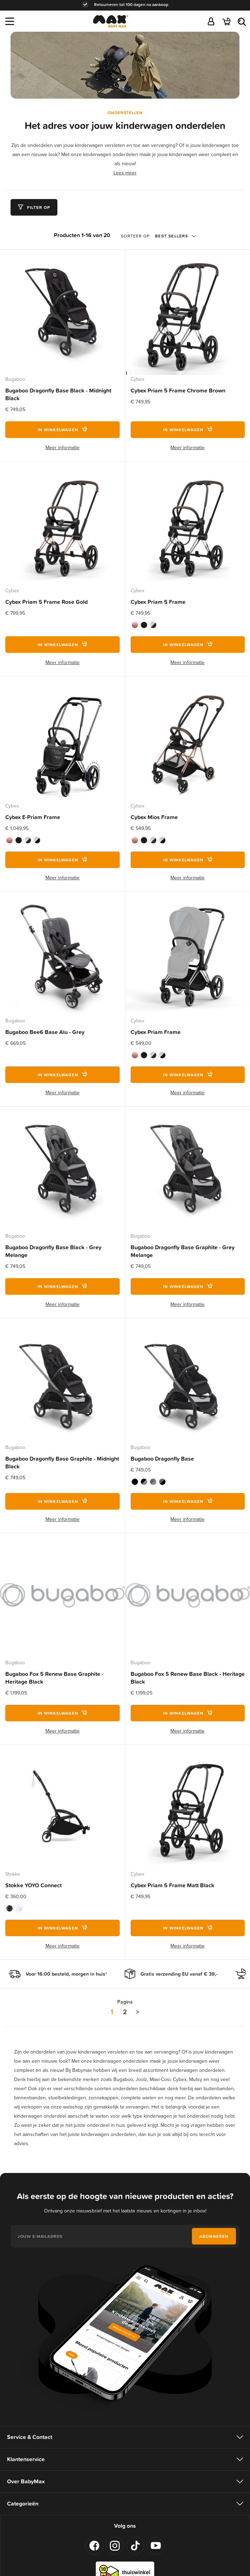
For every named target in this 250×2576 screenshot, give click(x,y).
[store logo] (110, 22)
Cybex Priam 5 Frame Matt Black (172, 1885)
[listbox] (188, 625)
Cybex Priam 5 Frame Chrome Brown (178, 390)
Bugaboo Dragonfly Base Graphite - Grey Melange (183, 1251)
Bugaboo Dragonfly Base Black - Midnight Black (58, 394)
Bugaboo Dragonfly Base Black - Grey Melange (53, 1251)
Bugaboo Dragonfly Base (162, 1459)
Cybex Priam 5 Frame (158, 602)
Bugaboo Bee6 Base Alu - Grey (45, 1032)
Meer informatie (62, 447)
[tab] (34, 207)
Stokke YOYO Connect (33, 1885)
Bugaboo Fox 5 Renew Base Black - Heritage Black (188, 1678)
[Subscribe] (214, 2236)
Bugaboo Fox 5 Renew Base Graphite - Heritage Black (54, 1678)
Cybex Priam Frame (156, 1032)
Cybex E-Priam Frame (32, 817)
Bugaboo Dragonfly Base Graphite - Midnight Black (62, 1462)
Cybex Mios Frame (154, 817)
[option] (135, 625)
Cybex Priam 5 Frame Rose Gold (46, 602)
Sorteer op (135, 236)
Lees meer (125, 173)
